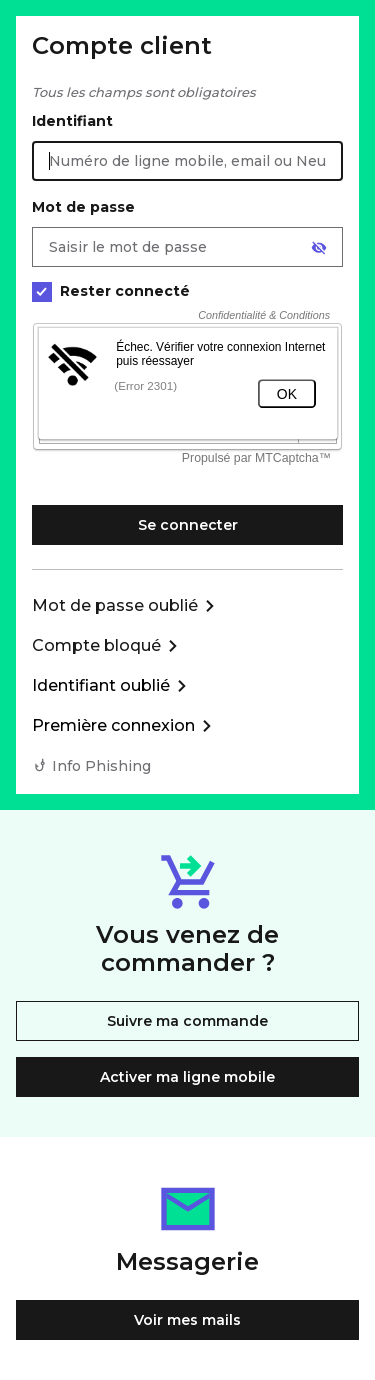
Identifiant (72, 121)
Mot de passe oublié (115, 605)
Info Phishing (101, 766)
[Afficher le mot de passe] (319, 248)
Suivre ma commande (187, 1021)
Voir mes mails (187, 1320)
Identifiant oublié (101, 685)
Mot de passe (83, 207)
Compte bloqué (96, 645)
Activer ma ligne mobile (187, 1077)
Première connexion (113, 725)
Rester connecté (111, 291)
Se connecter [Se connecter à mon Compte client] (188, 525)
